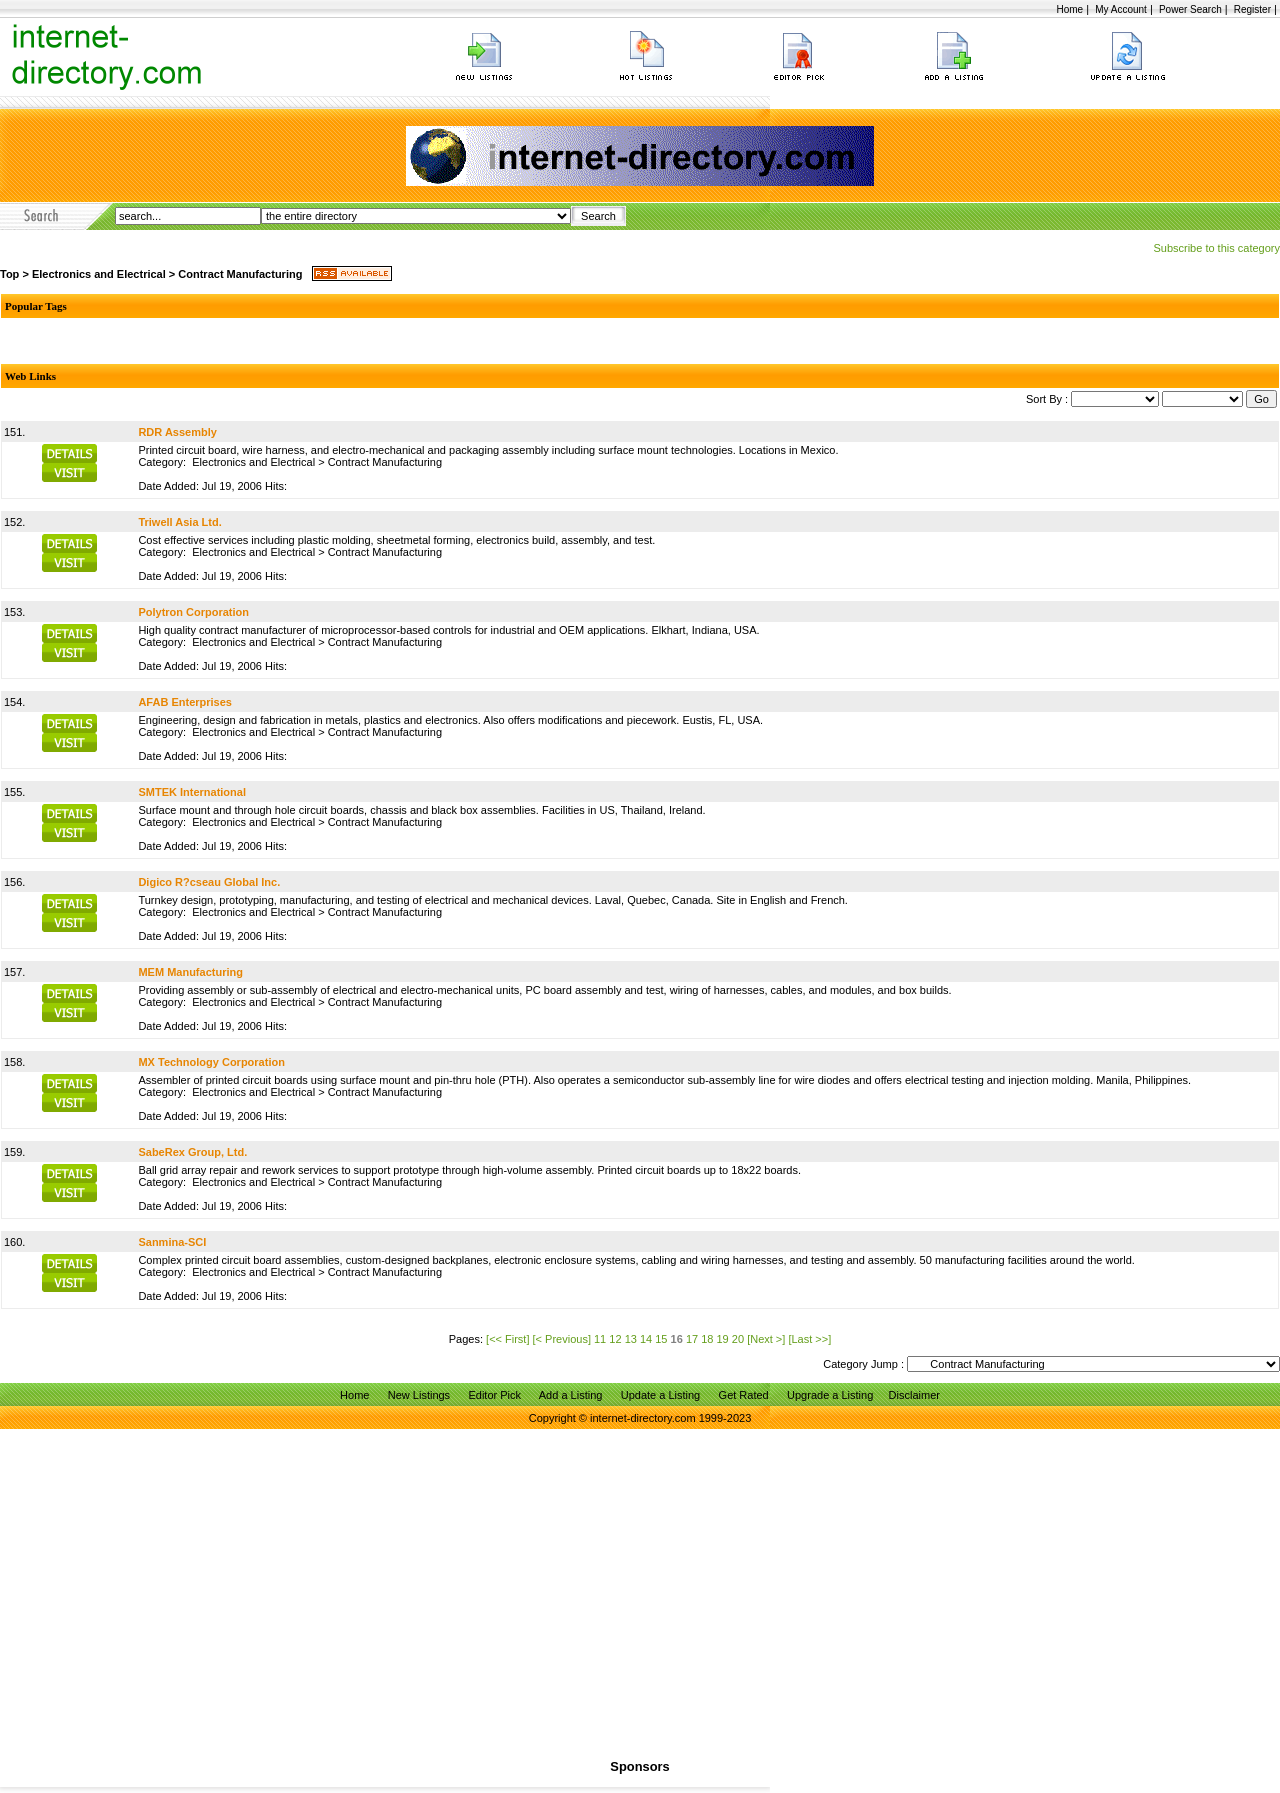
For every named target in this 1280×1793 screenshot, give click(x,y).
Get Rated (744, 1395)
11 (600, 1339)
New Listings (419, 1395)
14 (646, 1339)
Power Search (1190, 9)
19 (723, 1339)
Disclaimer (914, 1395)
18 (707, 1339)
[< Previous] (562, 1339)
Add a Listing (571, 1395)
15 (661, 1339)
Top (9, 274)
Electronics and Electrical (99, 274)
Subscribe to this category (1216, 248)
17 (692, 1339)
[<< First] (507, 1339)
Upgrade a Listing (830, 1395)
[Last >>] (809, 1339)
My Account (1121, 9)
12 (615, 1339)
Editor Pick (494, 1395)
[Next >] (766, 1339)
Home (1069, 9)
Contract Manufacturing (240, 274)
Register (1252, 9)
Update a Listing (661, 1395)
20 (738, 1339)
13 (631, 1339)
